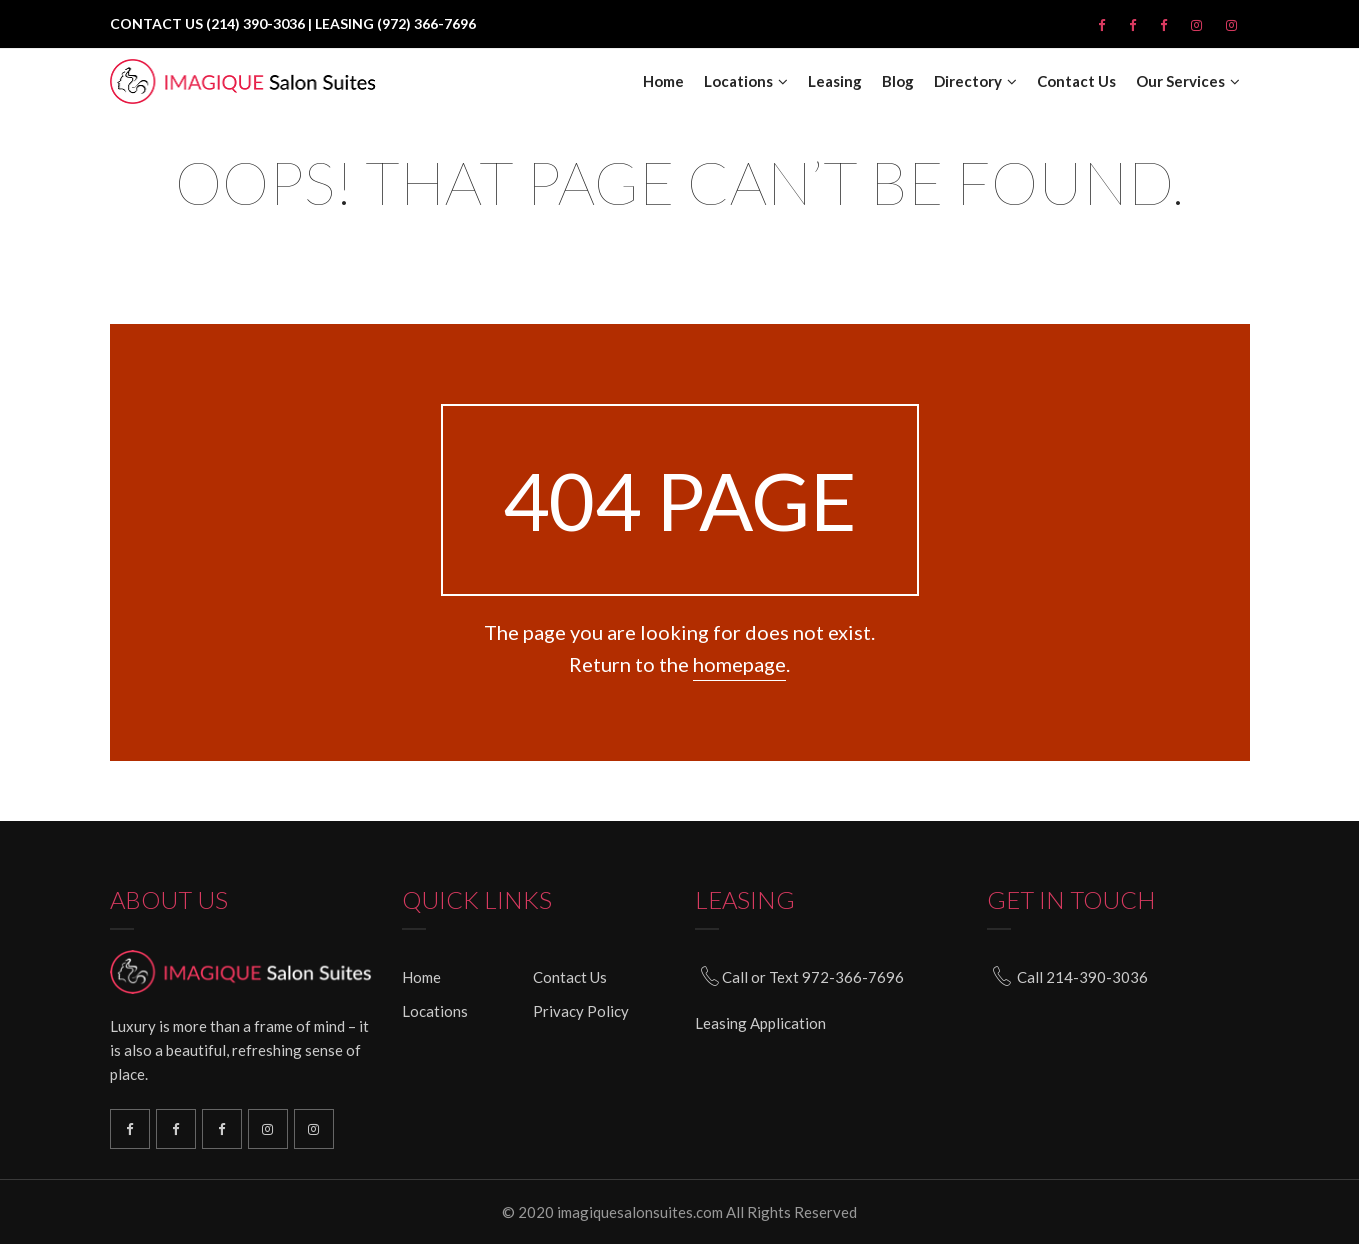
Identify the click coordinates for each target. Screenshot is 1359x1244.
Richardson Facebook (130, 1129)
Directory (968, 81)
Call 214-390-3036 (1082, 977)
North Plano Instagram (268, 1129)
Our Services (1180, 81)
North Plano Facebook (222, 1129)
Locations (738, 81)
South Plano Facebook (176, 1129)
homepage (739, 664)
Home (663, 81)
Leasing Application (760, 1023)
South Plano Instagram (314, 1129)
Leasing (835, 81)
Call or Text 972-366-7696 (813, 977)
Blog (898, 81)
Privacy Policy (581, 1011)
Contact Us (1076, 81)
